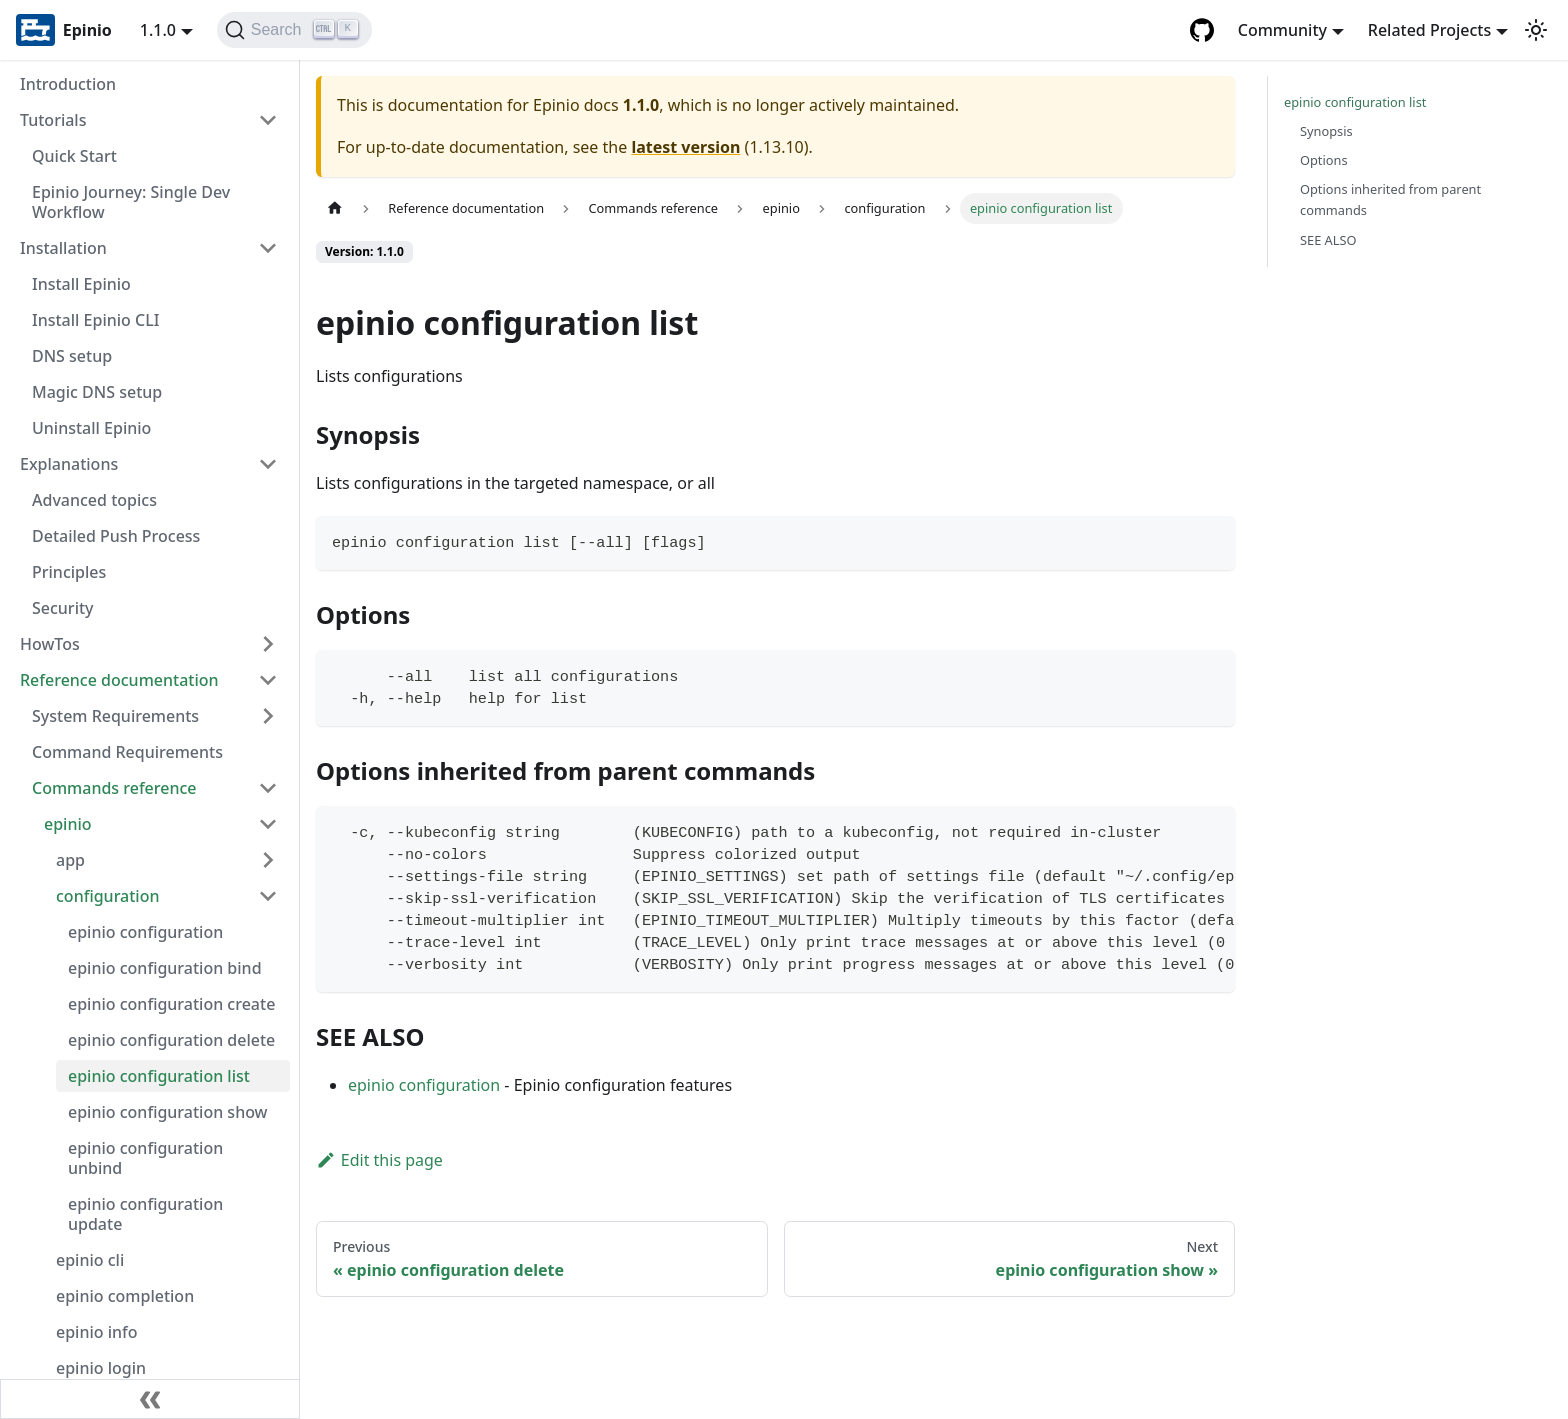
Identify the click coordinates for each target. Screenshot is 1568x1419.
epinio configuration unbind (145, 1158)
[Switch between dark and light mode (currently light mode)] (1536, 30)
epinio (68, 824)
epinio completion (125, 1296)
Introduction (68, 84)
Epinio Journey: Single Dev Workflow (131, 202)
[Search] (294, 30)
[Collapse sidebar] (150, 1399)
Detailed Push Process (116, 536)
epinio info (97, 1332)
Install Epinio (81, 284)
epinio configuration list (159, 1076)
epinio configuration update (145, 1214)
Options (1324, 160)
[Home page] (335, 208)
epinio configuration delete (171, 1040)
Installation (63, 248)
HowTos (50, 644)
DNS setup (72, 356)
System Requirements (115, 716)
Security (63, 608)
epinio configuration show (168, 1112)
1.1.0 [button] (158, 30)
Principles (69, 572)
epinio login (101, 1368)
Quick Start (74, 156)
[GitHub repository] (1202, 30)
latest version (685, 147)
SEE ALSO (1328, 240)
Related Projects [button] (1429, 30)
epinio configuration (145, 932)
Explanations (69, 464)
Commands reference (114, 788)
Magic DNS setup (97, 392)
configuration (108, 896)
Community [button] (1282, 30)
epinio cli (90, 1260)
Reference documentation (119, 680)
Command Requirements (127, 752)
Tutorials (53, 120)
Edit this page (379, 1160)
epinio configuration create (171, 1004)
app (70, 860)
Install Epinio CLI (95, 320)
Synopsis (1326, 131)
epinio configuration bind (165, 968)
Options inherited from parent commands (1390, 199)
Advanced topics (94, 500)
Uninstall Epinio (91, 428)
